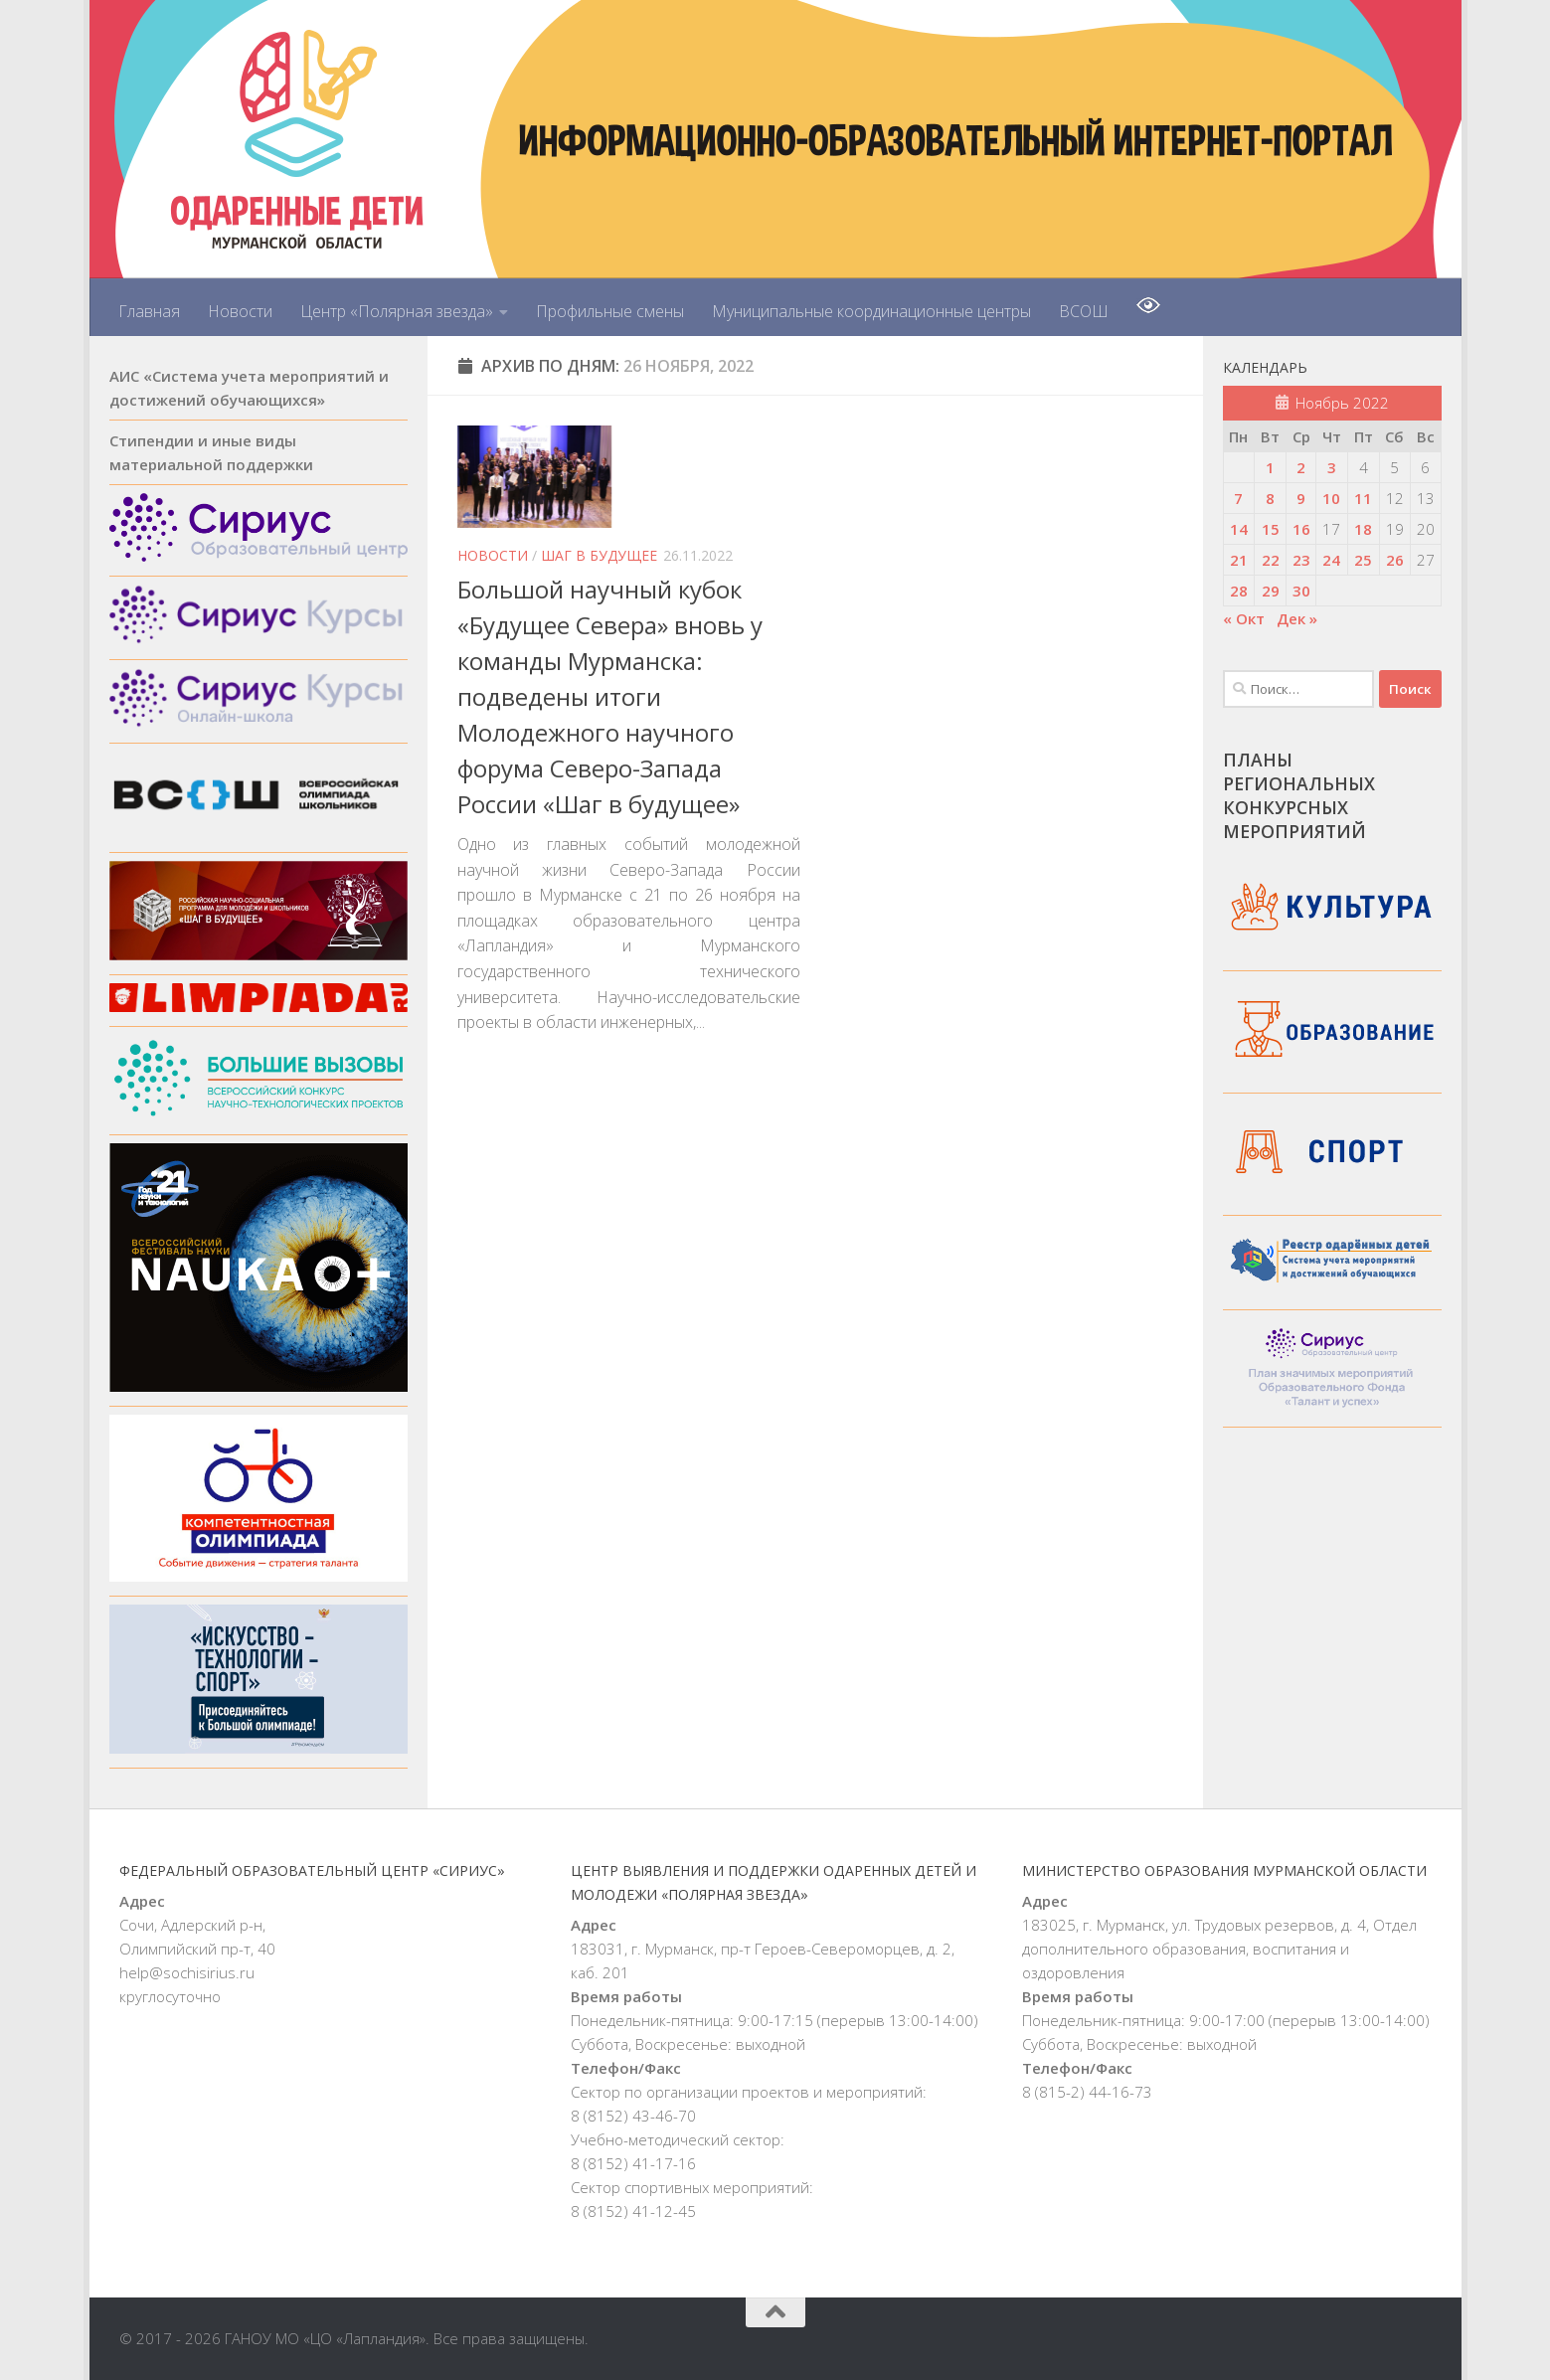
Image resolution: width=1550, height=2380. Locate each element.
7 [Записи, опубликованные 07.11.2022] (1238, 498)
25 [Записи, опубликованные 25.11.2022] (1363, 560)
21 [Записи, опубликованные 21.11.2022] (1239, 560)
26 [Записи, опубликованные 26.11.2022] (1395, 560)
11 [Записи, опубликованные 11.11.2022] (1363, 498)
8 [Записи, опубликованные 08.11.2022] (1270, 498)
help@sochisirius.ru (187, 1972)
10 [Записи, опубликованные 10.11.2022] (1331, 498)
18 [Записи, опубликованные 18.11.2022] (1363, 529)
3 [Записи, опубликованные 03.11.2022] (1331, 467)
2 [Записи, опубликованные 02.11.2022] (1300, 467)
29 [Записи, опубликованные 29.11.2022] (1271, 590)
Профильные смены (610, 311)
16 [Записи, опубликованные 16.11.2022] (1301, 529)
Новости (240, 311)
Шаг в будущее (599, 555)
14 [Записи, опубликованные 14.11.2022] (1239, 529)
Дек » (1297, 618)
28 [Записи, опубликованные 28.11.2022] (1239, 590)
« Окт (1244, 618)
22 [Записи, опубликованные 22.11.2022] (1271, 560)
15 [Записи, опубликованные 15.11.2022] (1271, 529)
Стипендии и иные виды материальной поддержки (211, 452)
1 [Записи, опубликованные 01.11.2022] (1270, 467)
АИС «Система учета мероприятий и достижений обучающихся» (249, 388)
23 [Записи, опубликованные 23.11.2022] (1301, 560)
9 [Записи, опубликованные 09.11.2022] (1300, 498)
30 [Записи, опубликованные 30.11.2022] (1301, 590)
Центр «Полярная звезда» (396, 311)
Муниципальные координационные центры (871, 311)
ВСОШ (1084, 311)
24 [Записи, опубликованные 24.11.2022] (1331, 560)
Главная (149, 311)
